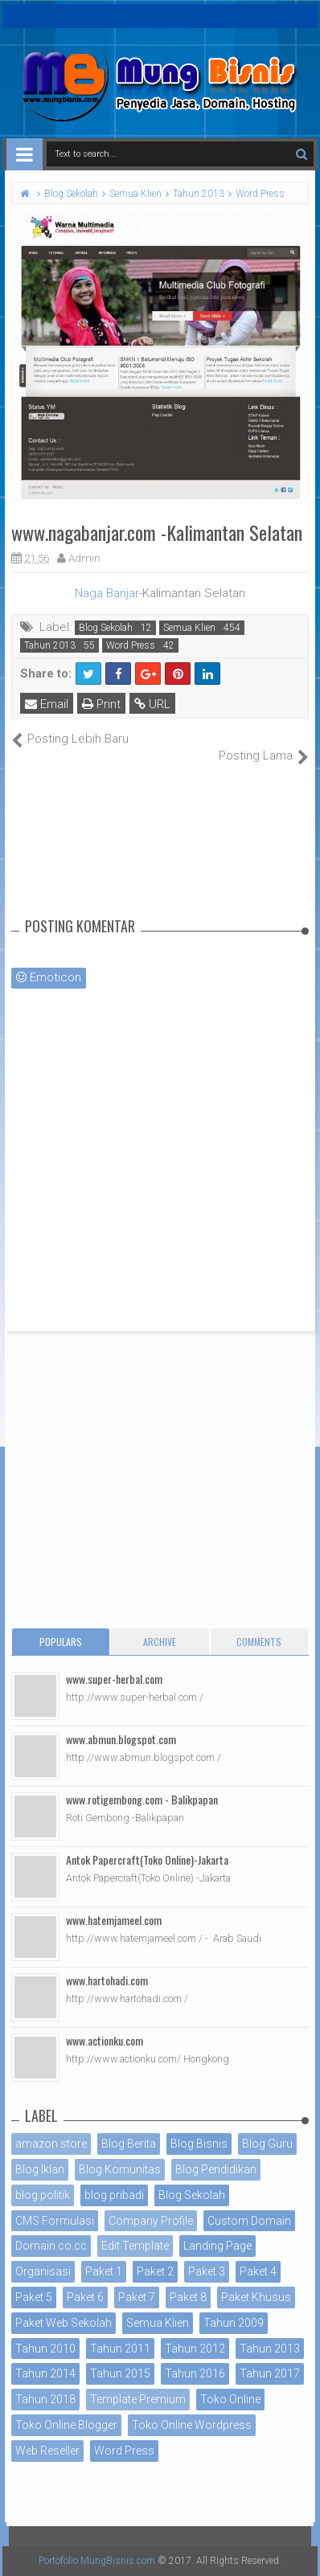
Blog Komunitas (120, 2169)
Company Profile (151, 2220)
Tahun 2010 (45, 2348)
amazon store (51, 2143)
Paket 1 (103, 2271)
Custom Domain (249, 2220)
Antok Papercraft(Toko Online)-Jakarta (147, 1859)
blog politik (42, 2195)
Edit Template (135, 2245)
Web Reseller (47, 2450)
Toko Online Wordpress (192, 2424)
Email (46, 704)
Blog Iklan (39, 2169)
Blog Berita (128, 2143)
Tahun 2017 (270, 2373)
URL (152, 704)
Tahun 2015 (120, 2373)
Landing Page (217, 2245)
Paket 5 (33, 2297)
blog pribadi (114, 2195)
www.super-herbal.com (114, 1678)
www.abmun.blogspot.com (121, 1738)
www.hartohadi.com (107, 1980)
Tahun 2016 (195, 2373)
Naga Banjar (107, 593)
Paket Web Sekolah (63, 2322)
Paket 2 (155, 2271)
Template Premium (138, 2399)
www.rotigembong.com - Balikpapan (142, 1799)
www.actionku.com (104, 2040)
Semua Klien (189, 627)
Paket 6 (85, 2297)
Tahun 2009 (233, 2322)
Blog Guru (267, 2143)
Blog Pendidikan (215, 2169)
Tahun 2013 (50, 645)
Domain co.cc (51, 2245)
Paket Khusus (256, 2297)
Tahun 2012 (195, 2348)
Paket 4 (258, 2271)
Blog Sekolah (106, 627)
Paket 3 (206, 2271)
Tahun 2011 (120, 2348)
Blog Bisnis (199, 2143)
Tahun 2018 (45, 2399)
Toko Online (230, 2399)
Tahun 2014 (45, 2373)
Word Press (130, 645)
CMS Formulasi (54, 2220)
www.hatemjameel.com (114, 1919)
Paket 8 (188, 2297)
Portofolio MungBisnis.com (97, 2560)
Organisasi (43, 2271)
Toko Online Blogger (66, 2424)
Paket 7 (136, 2297)
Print (101, 704)
